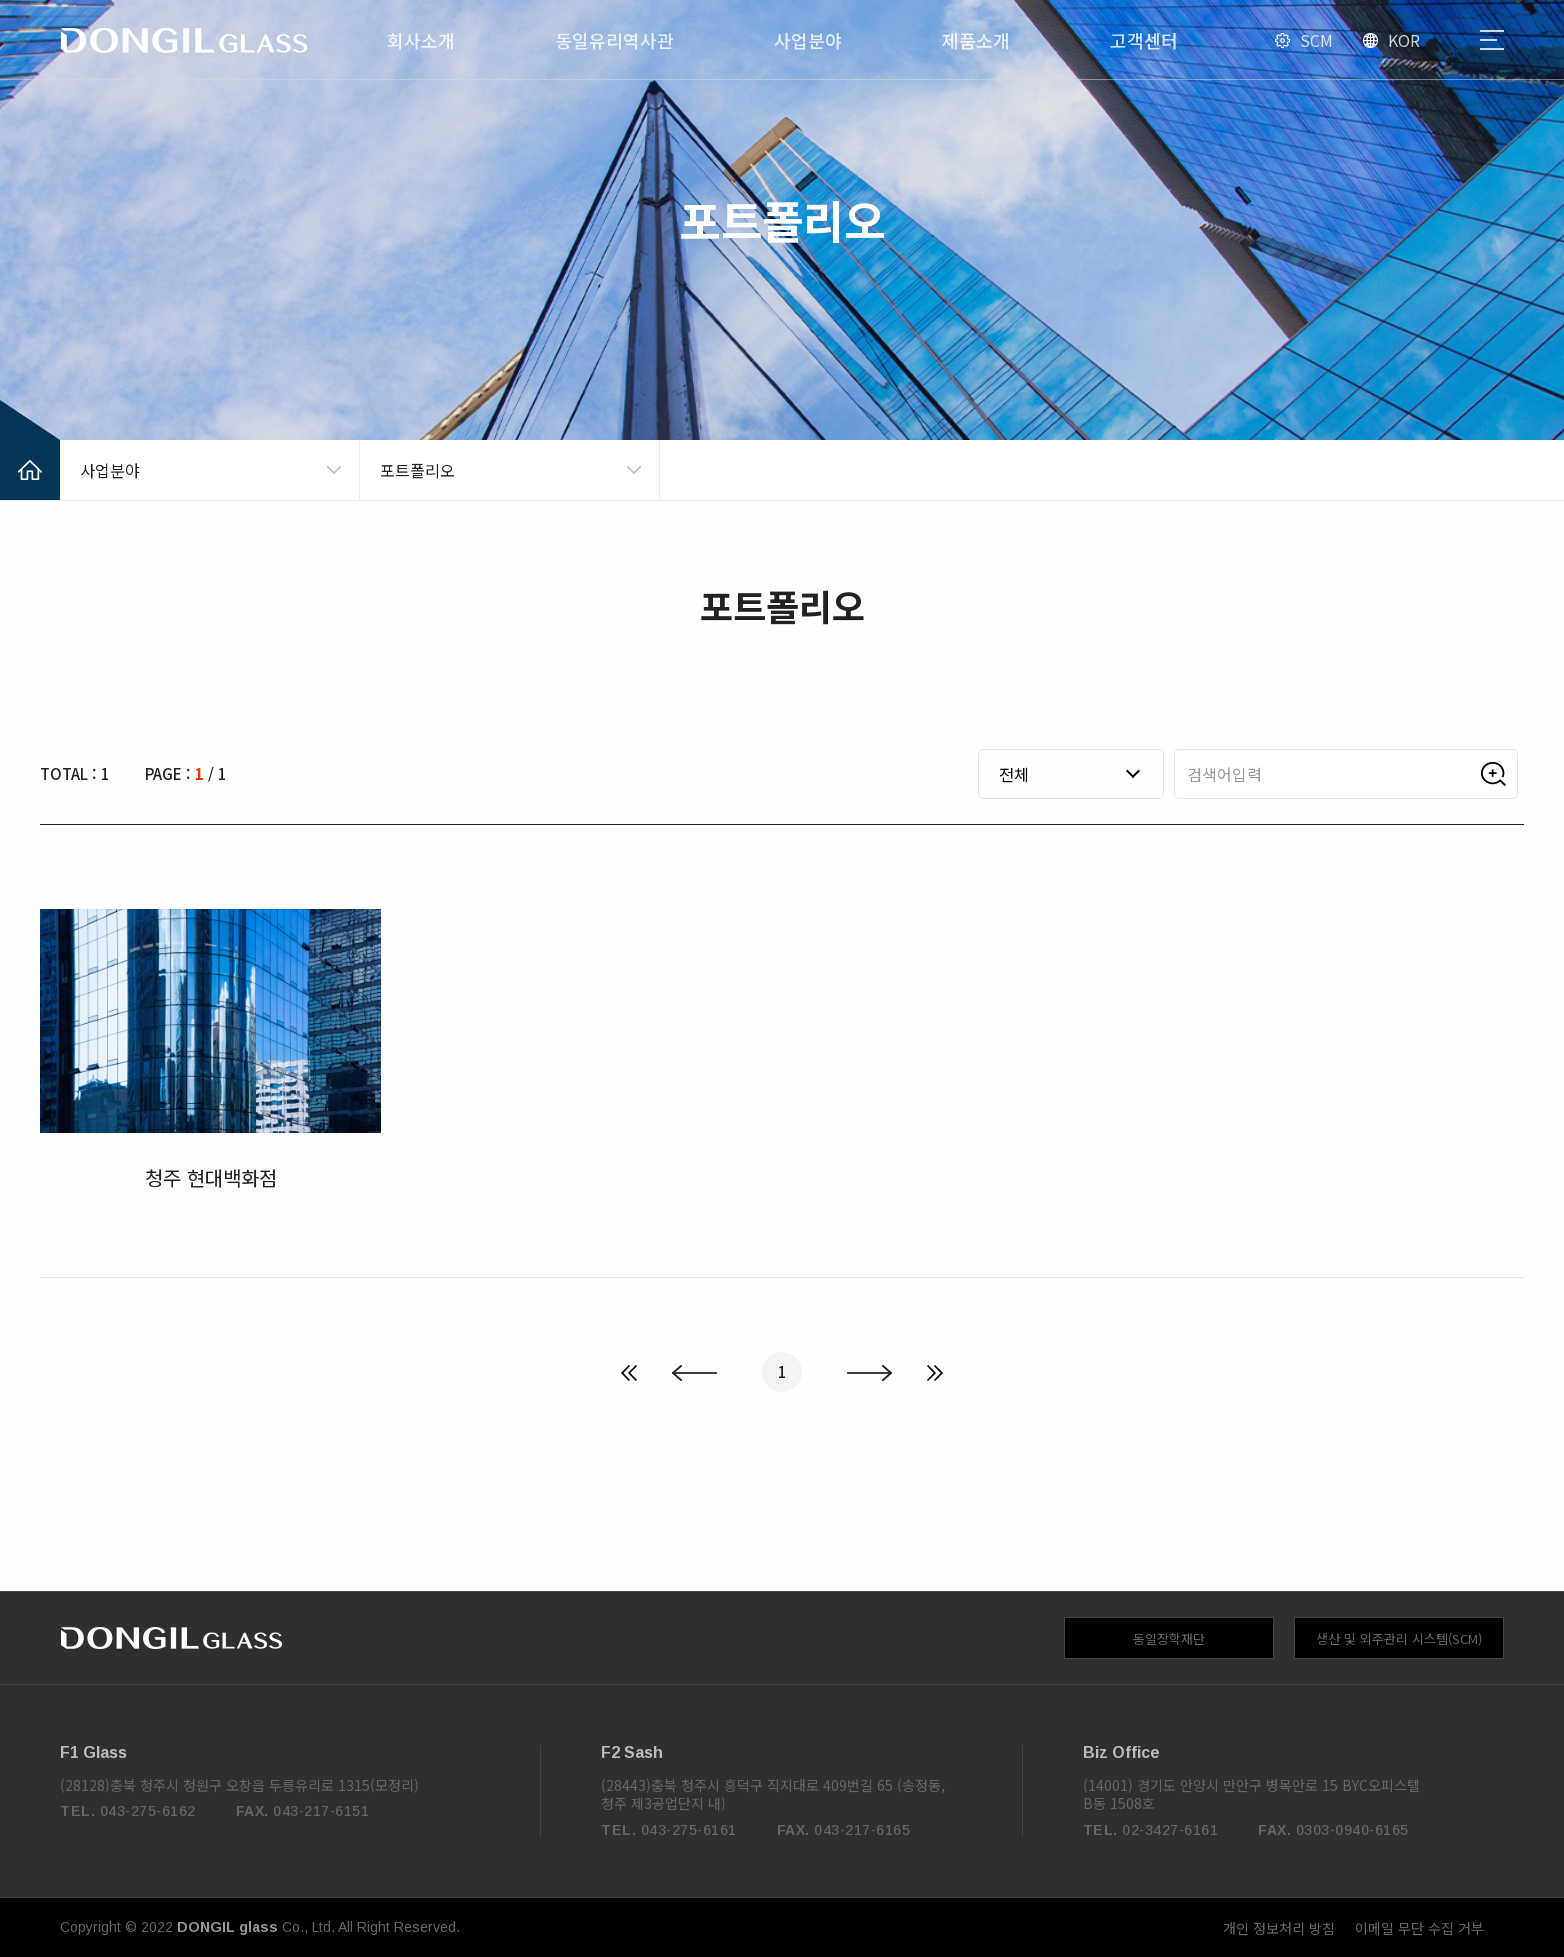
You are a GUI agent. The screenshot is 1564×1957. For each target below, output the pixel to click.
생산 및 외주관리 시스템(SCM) (1399, 1638)
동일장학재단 (1169, 1638)
